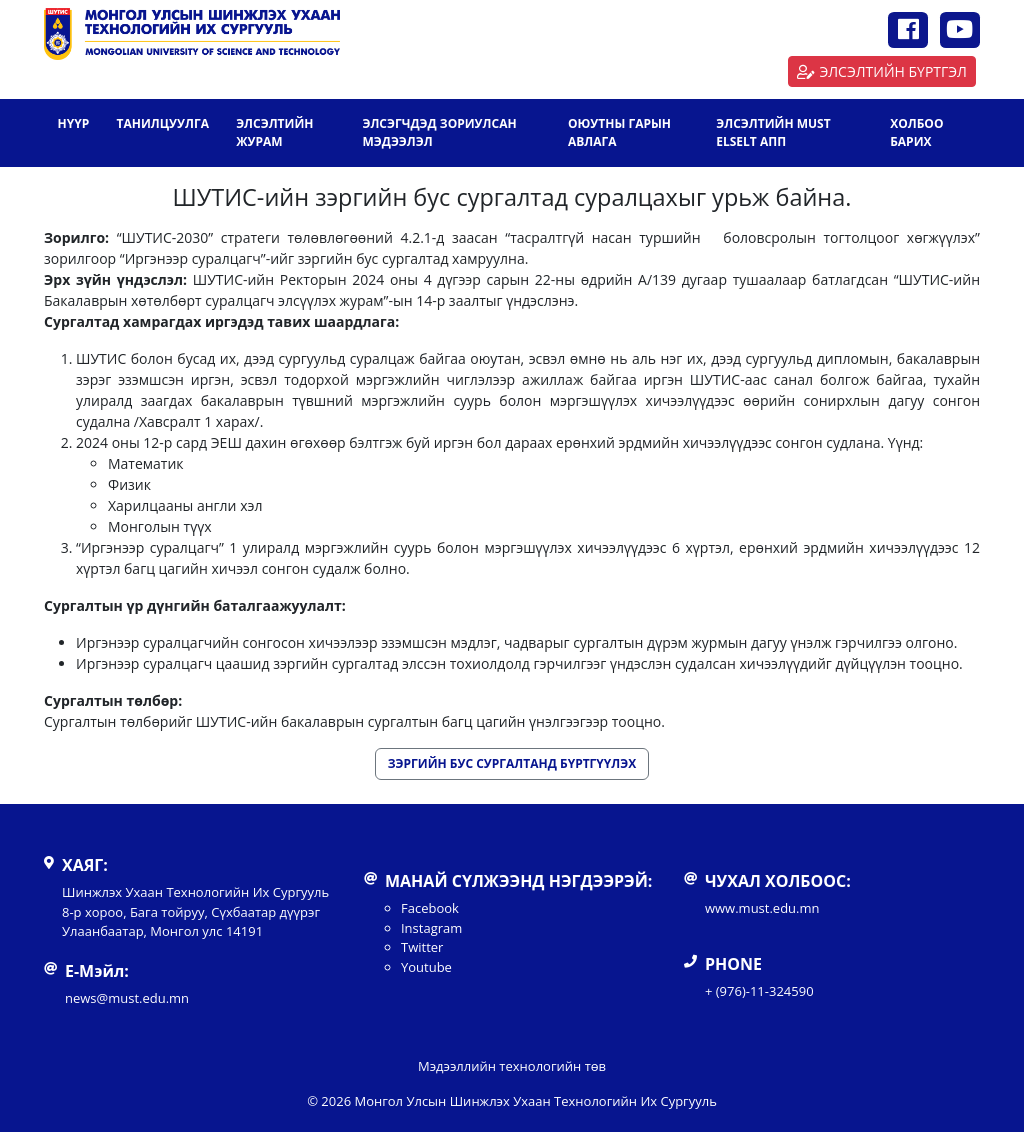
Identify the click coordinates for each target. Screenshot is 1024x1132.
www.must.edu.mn (762, 908)
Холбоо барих (916, 132)
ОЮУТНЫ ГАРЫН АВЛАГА (619, 132)
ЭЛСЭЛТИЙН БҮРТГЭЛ (882, 71)
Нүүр (74, 123)
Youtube (426, 967)
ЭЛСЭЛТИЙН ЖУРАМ (274, 132)
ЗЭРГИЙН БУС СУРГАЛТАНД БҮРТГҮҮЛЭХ (512, 763)
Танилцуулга (162, 123)
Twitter (422, 947)
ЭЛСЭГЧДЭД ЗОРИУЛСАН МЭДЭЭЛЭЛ (439, 132)
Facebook (430, 908)
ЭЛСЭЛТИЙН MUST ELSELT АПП (773, 132)
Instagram (431, 928)
